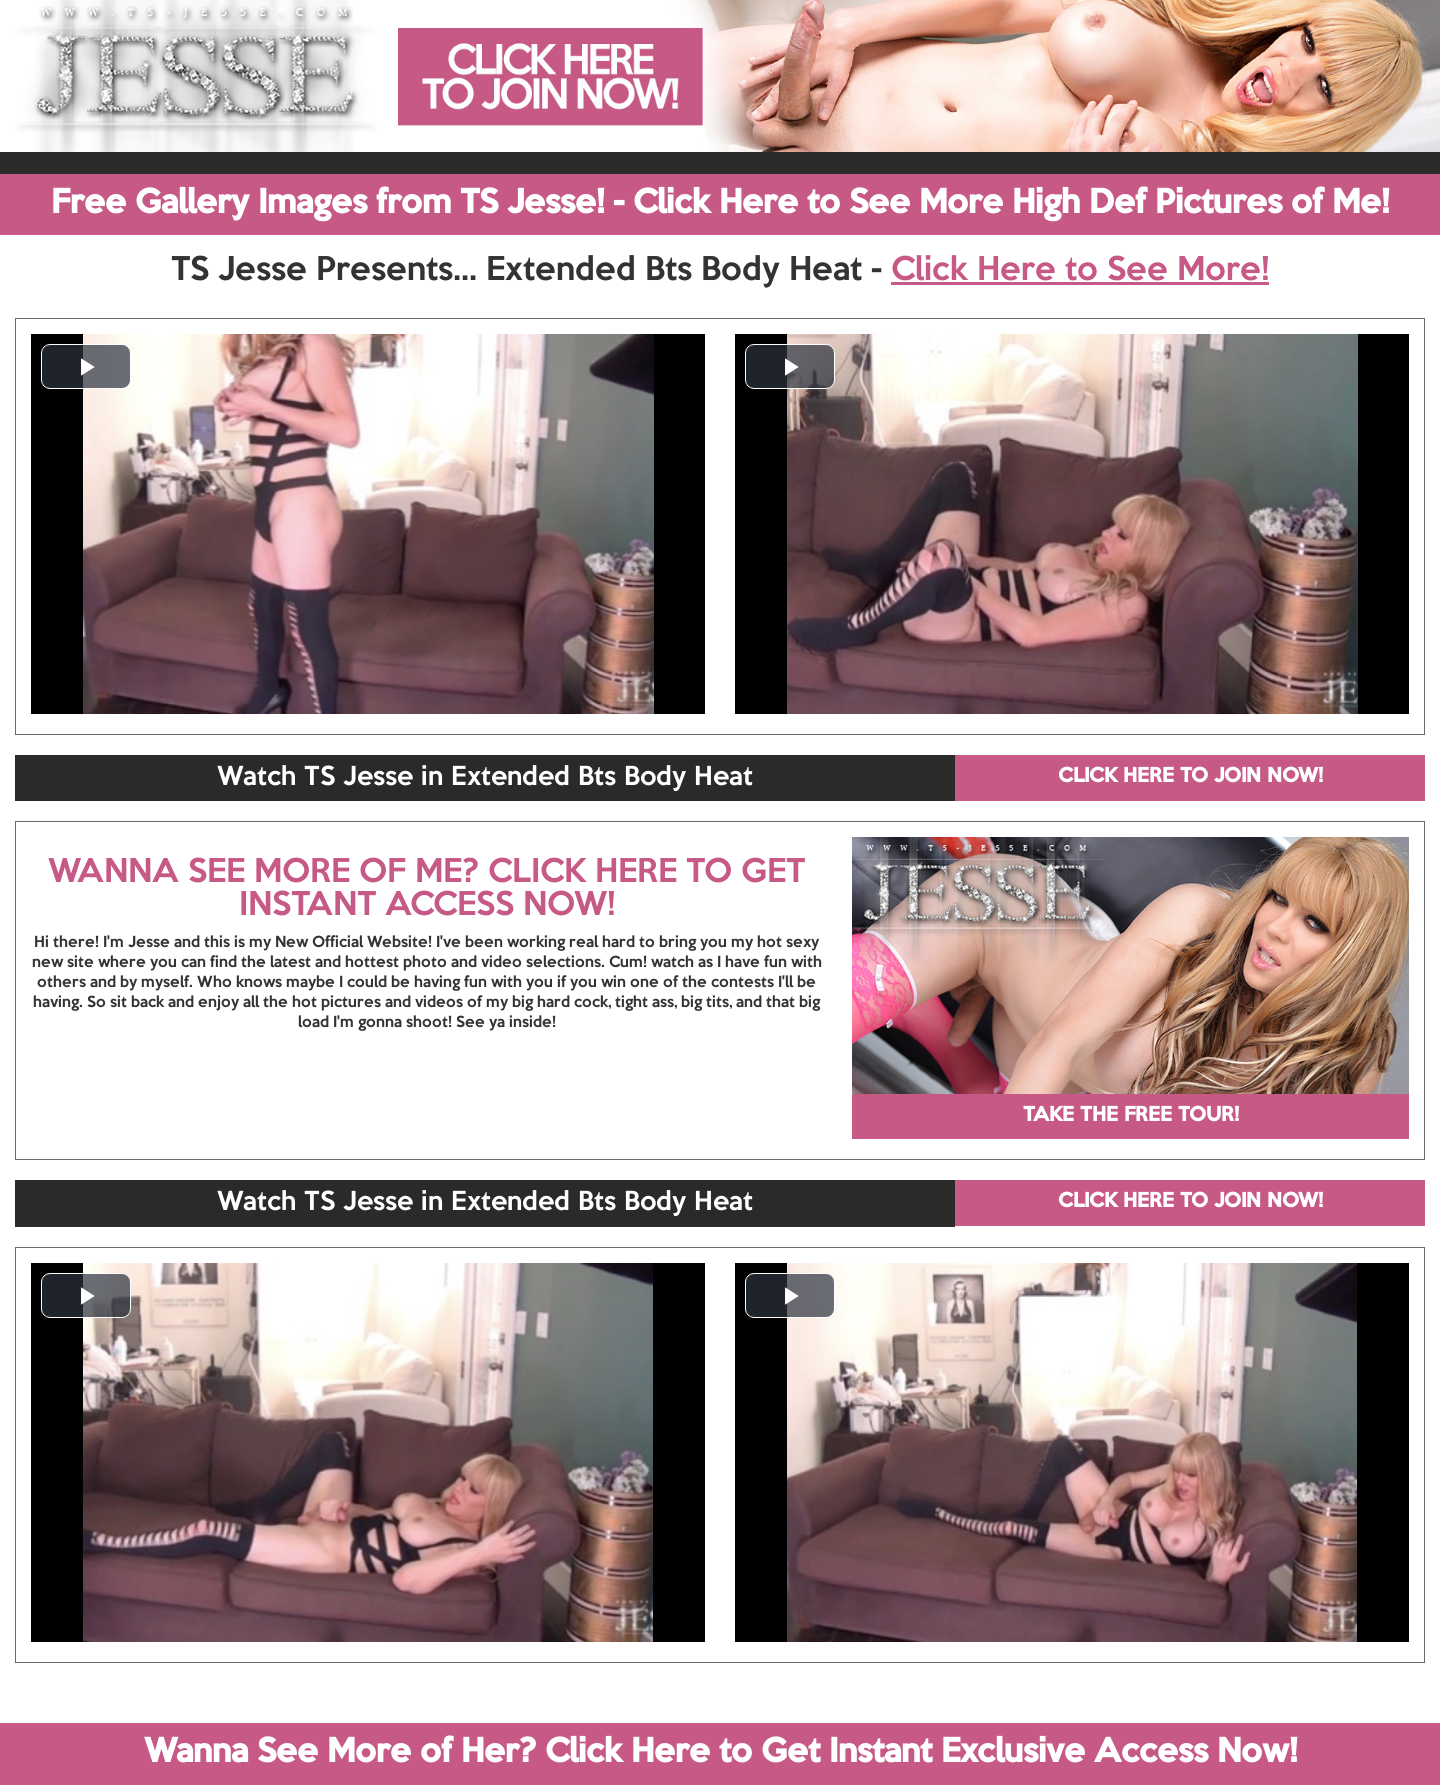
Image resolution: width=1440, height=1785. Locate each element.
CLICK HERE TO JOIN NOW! (1190, 777)
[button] (86, 366)
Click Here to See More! (1080, 271)
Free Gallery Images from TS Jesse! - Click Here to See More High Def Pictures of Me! (720, 204)
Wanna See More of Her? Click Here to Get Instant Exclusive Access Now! (720, 1753)
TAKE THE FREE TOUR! (1131, 1116)
